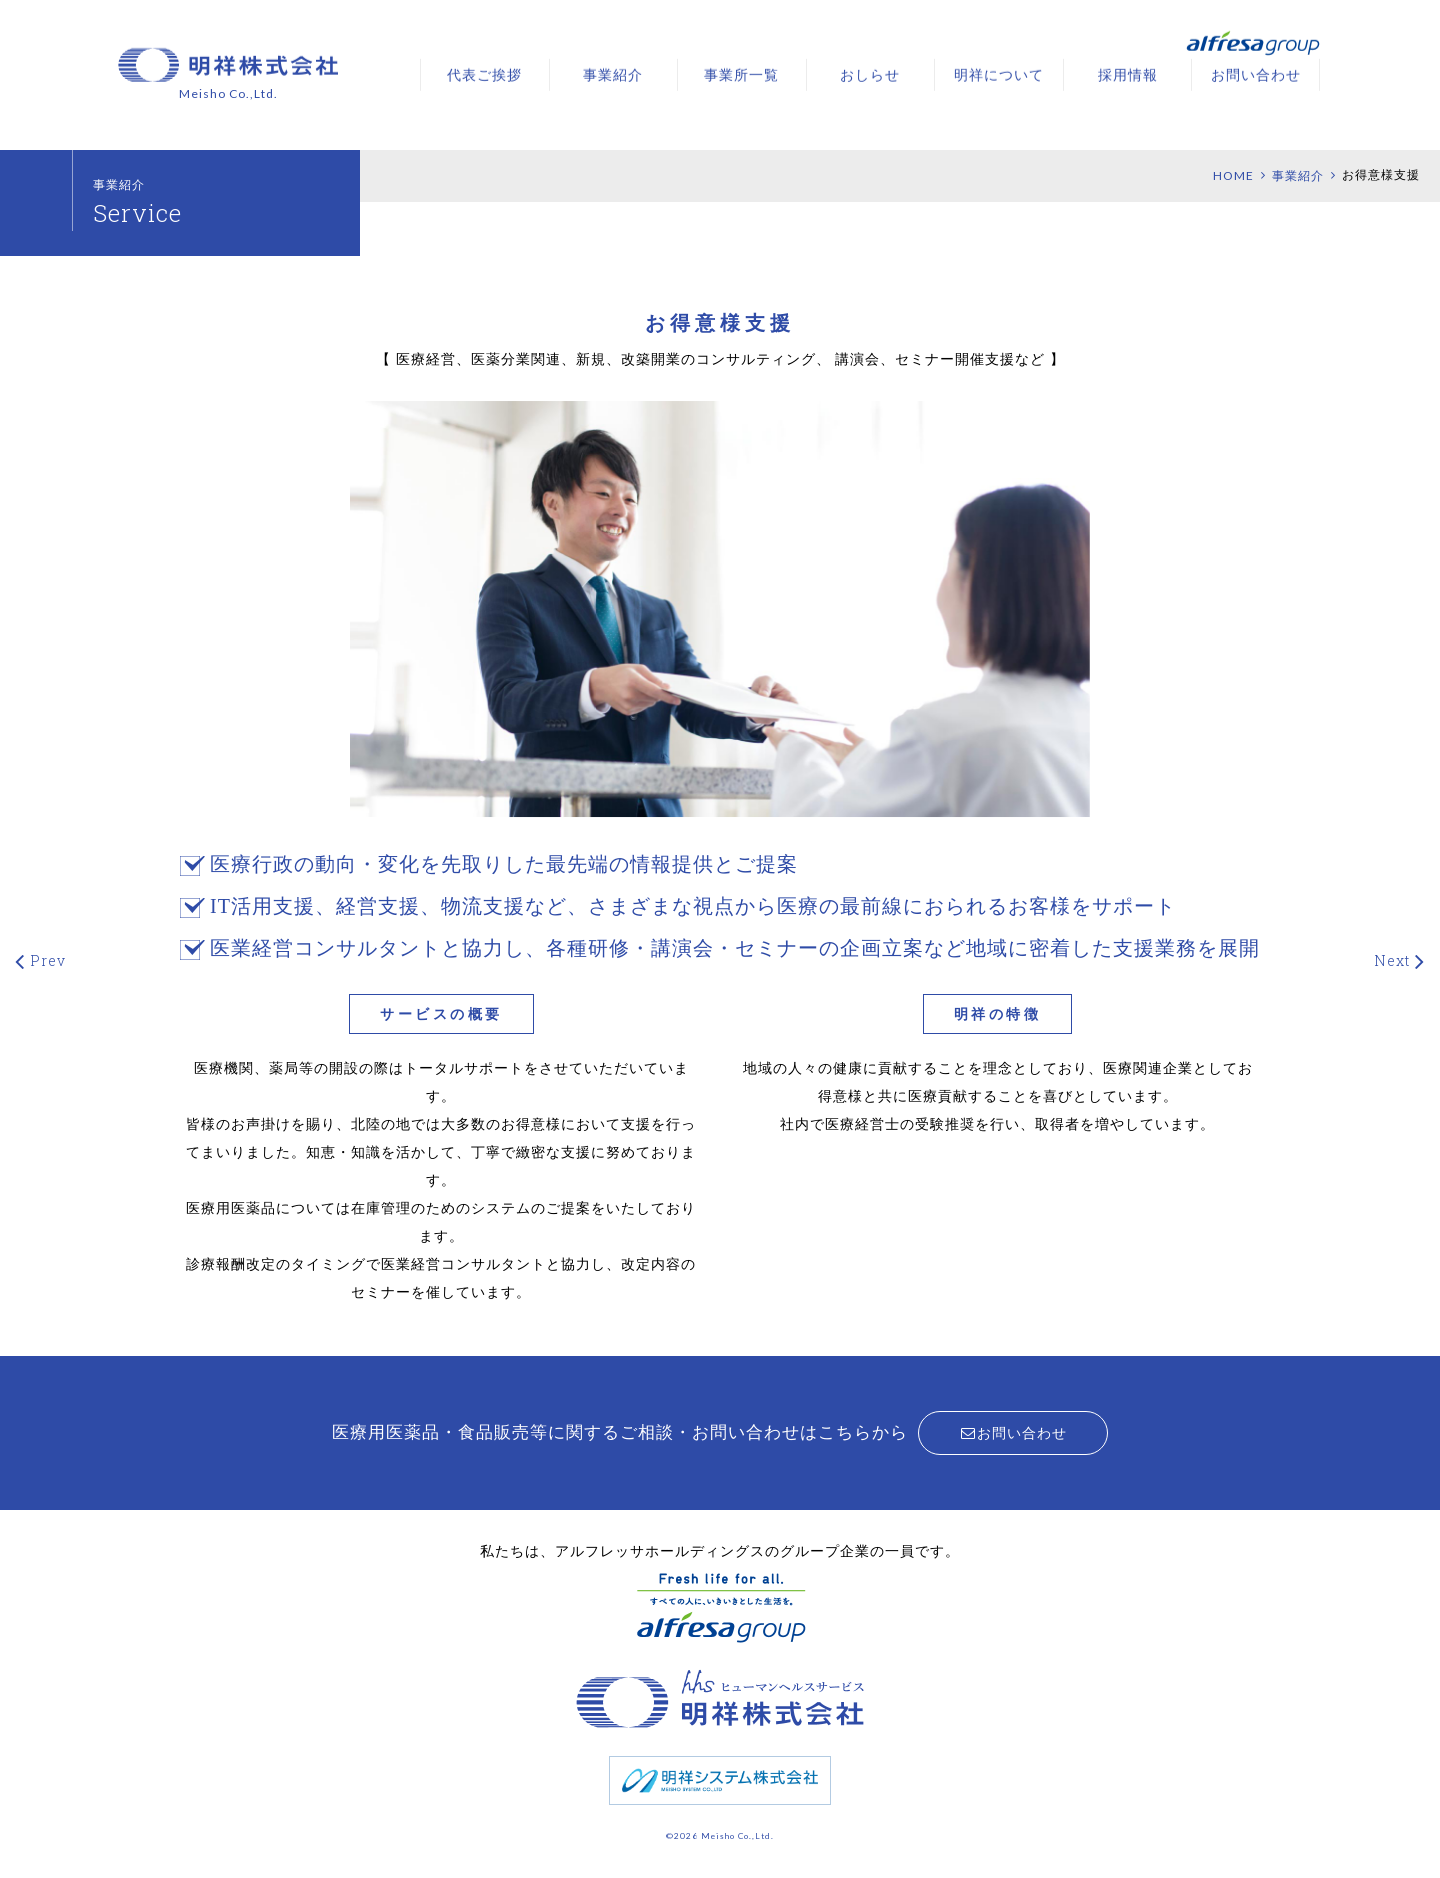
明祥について (999, 74)
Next (1392, 960)
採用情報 (1128, 74)
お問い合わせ (1256, 74)
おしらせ (870, 74)
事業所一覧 (741, 74)
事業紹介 (613, 74)
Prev (48, 960)
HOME (1233, 175)
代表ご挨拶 (484, 74)
